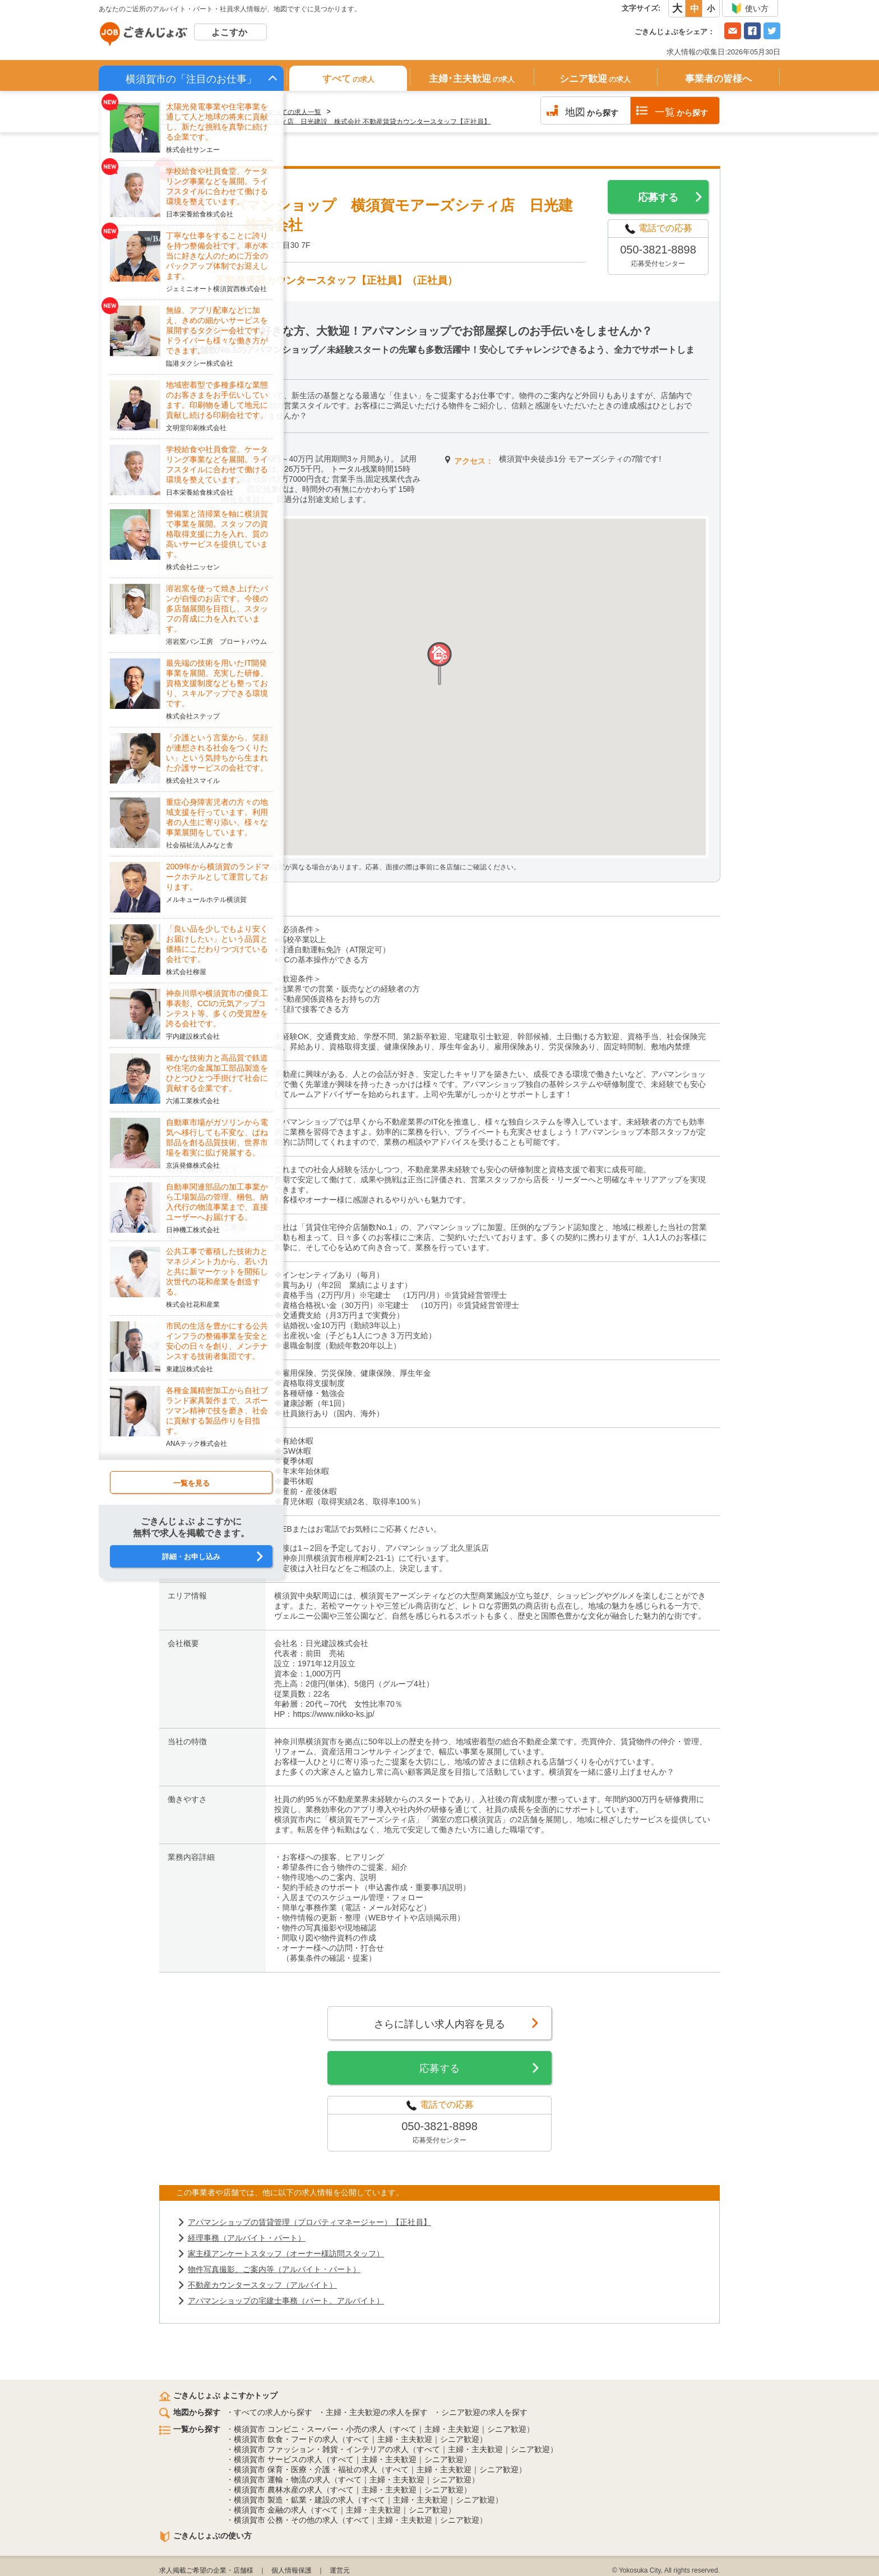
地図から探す (189, 2412)
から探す (591, 112)
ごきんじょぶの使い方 (205, 2535)
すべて (348, 78)
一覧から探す (189, 2429)
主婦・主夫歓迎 (451, 2429)
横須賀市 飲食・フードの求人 (286, 2439)
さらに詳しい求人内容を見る (439, 2024)
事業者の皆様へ (718, 78)
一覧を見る (191, 1483)
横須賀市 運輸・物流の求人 (282, 2479)
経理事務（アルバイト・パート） (247, 2237)
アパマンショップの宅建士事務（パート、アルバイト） (286, 2300)
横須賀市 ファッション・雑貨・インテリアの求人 (321, 2449)
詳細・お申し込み (191, 1556)
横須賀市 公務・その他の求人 (286, 2519)
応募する (658, 197)
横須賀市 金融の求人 (270, 2509)
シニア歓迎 (595, 78)
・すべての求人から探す (269, 2412)
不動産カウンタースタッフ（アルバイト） (262, 2284)
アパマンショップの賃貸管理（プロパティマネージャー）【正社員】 (309, 2222)
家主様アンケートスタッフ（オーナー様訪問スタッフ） (286, 2253)
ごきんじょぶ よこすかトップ (218, 2395)
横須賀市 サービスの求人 (278, 2459)
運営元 (340, 2570)
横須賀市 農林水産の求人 (278, 2489)
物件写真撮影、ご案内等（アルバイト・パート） (274, 2269)
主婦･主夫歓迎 (472, 78)
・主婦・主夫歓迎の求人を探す (373, 2412)
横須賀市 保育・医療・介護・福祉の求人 (305, 2469)
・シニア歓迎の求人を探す (480, 2412)
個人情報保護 (291, 2570)
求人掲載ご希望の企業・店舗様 (206, 2570)
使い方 (750, 8)
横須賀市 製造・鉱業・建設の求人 (294, 2499)
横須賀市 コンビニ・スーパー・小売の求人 (309, 2429)
